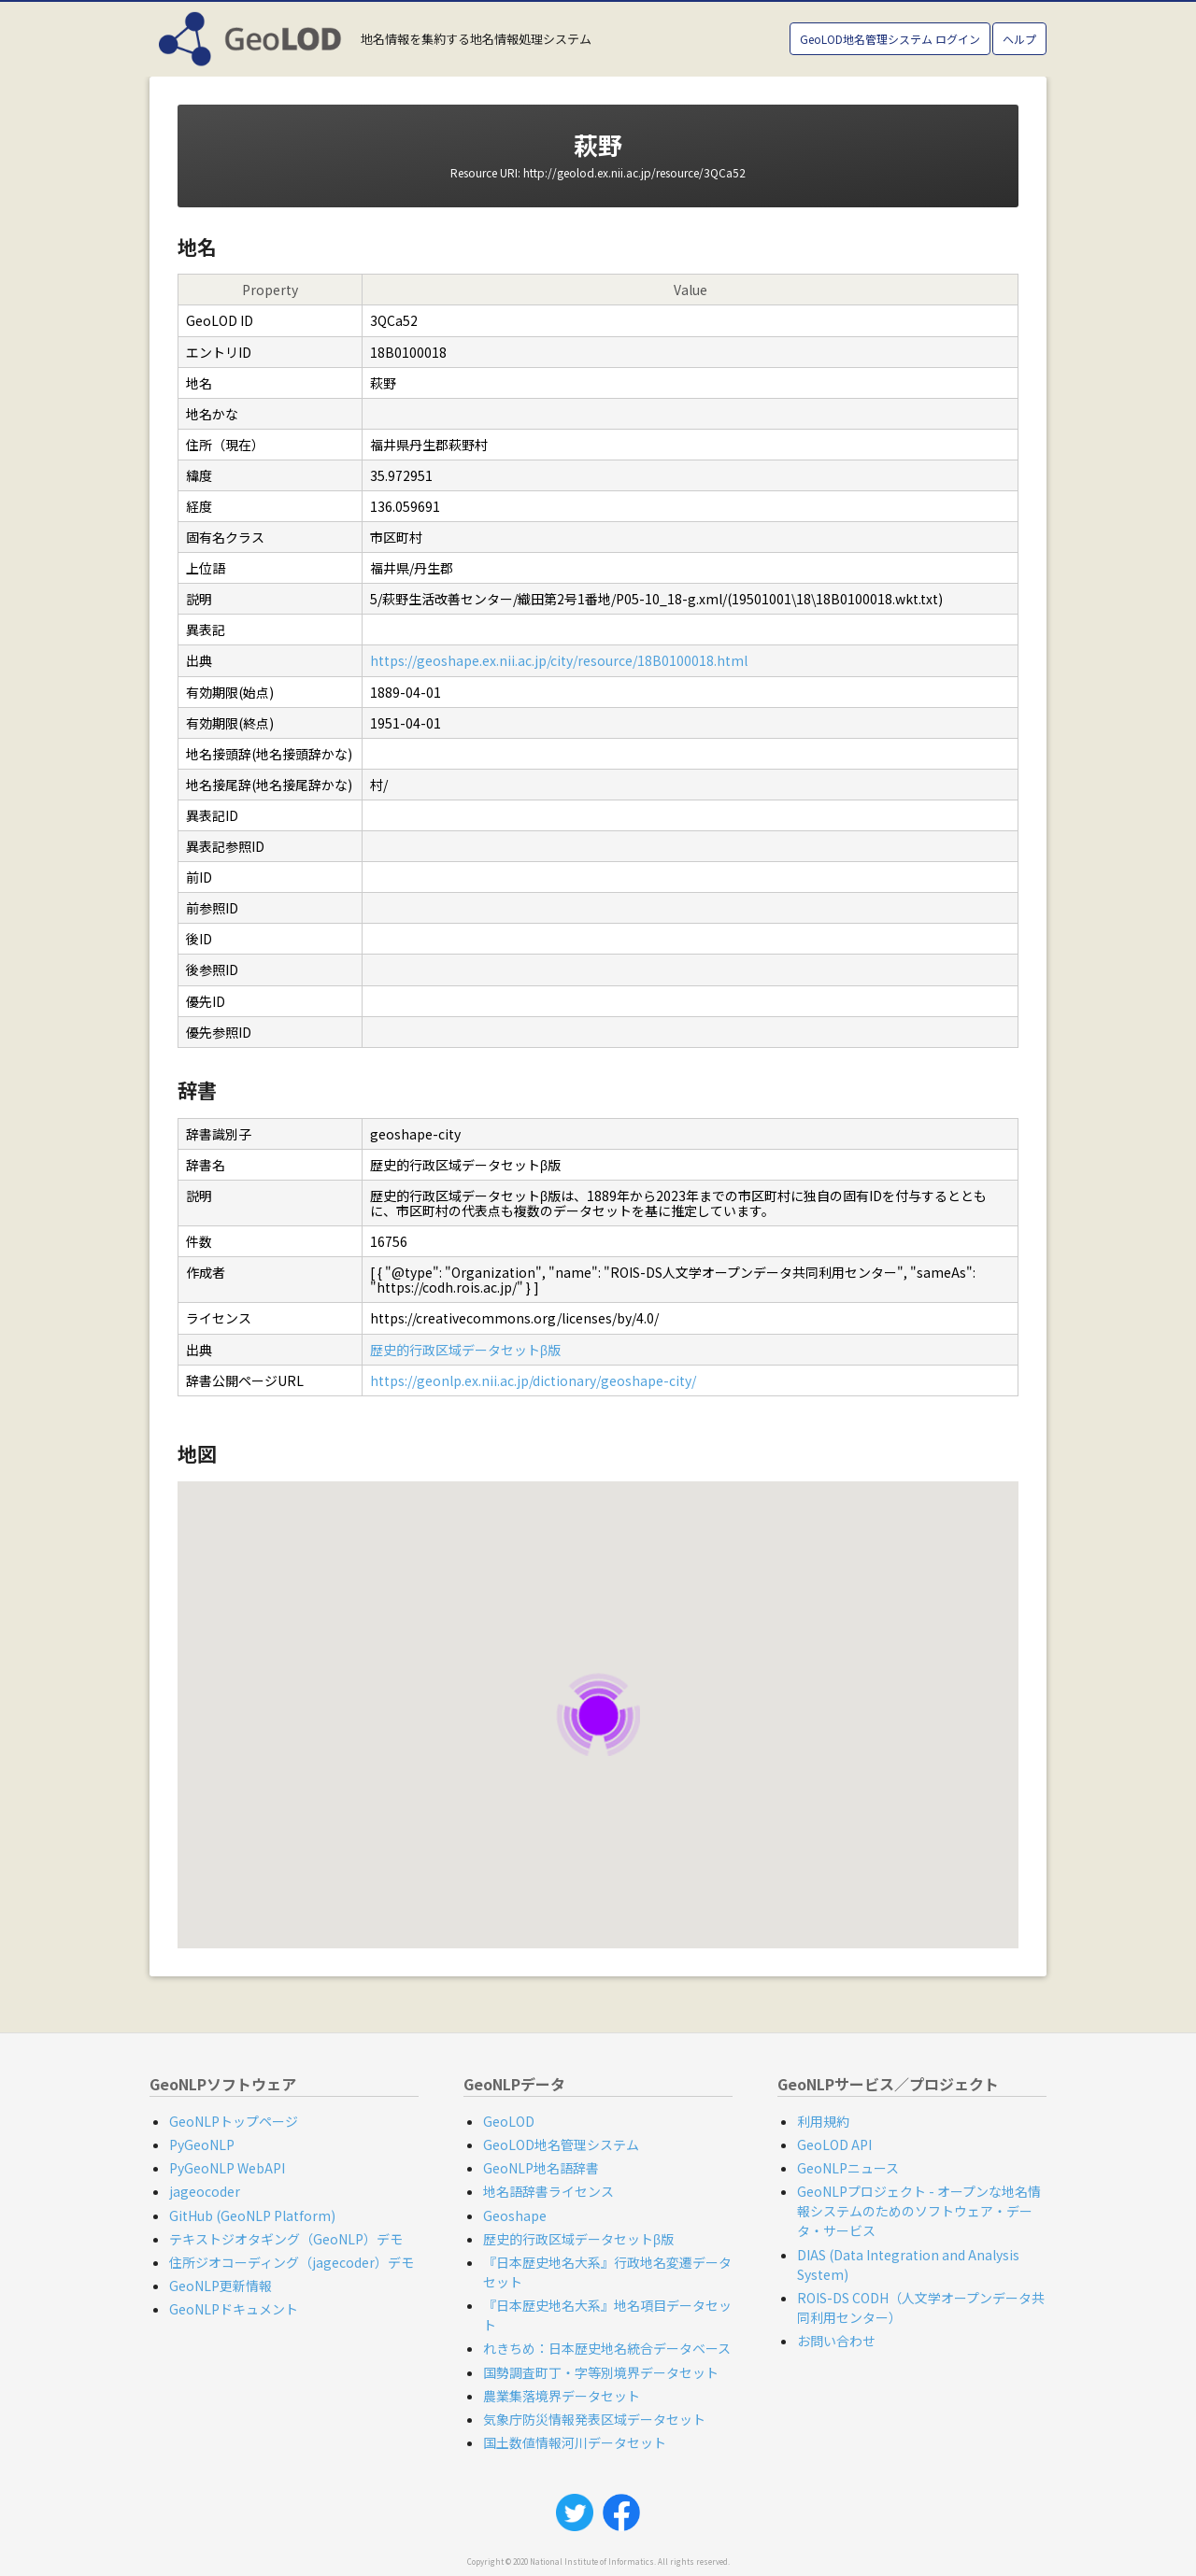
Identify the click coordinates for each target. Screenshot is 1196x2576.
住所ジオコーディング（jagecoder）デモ (291, 2262)
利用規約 (823, 2121)
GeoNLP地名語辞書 (541, 2167)
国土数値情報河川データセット (574, 2442)
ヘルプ (1019, 39)
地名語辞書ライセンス (548, 2191)
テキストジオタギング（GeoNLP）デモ (286, 2238)
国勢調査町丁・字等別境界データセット (601, 2372)
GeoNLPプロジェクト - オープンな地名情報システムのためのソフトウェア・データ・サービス (919, 2211)
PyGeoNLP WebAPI (227, 2167)
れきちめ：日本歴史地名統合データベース (607, 2348)
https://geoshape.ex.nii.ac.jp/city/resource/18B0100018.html (559, 660)
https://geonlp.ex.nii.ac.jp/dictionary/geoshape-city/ (533, 1380)
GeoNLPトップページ (233, 2121)
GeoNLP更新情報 (220, 2285)
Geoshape (515, 2215)
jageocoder (204, 2191)
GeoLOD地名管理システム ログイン (890, 39)
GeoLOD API (834, 2144)
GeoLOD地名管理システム (561, 2144)
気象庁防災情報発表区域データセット (594, 2419)
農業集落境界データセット (561, 2395)
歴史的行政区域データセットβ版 (465, 1349)
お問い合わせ (836, 2340)
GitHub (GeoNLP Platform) (252, 2215)
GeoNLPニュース (848, 2167)
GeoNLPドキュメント (233, 2309)
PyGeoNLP (202, 2144)
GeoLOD (508, 2121)
